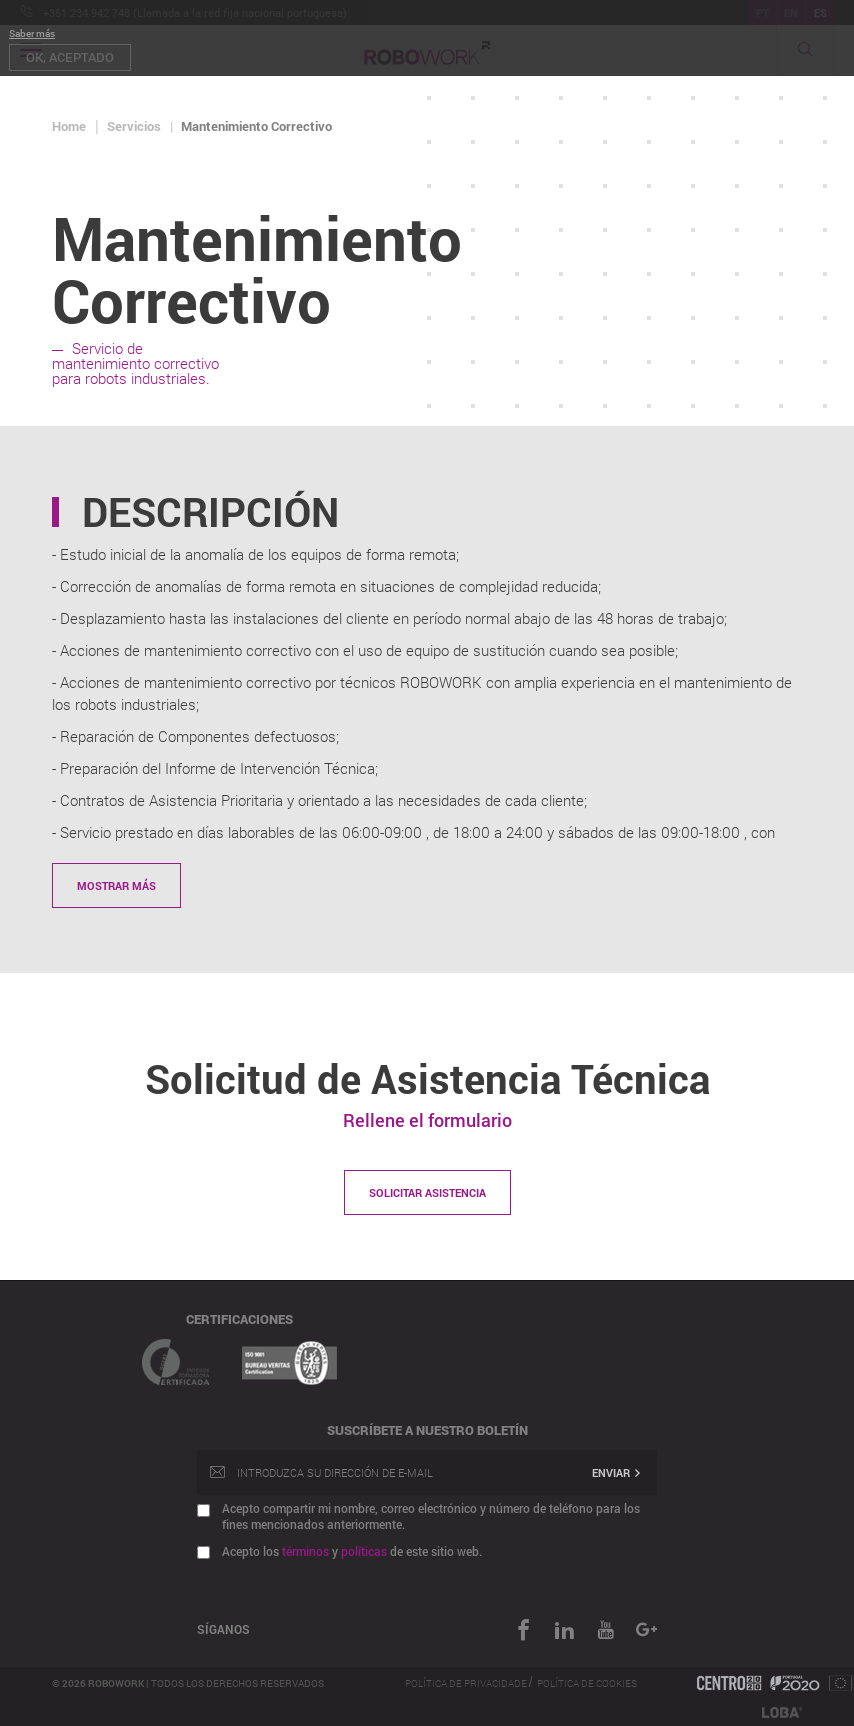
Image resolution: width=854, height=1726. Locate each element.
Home (69, 126)
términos (305, 1551)
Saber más (32, 33)
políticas (364, 1551)
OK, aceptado (70, 57)
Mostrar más (116, 885)
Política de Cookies (587, 1683)
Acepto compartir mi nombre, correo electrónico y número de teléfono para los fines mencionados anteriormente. (431, 1516)
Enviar (617, 1472)
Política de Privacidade (467, 1683)
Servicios (134, 126)
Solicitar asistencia (427, 1192)
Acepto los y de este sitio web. (352, 1551)
